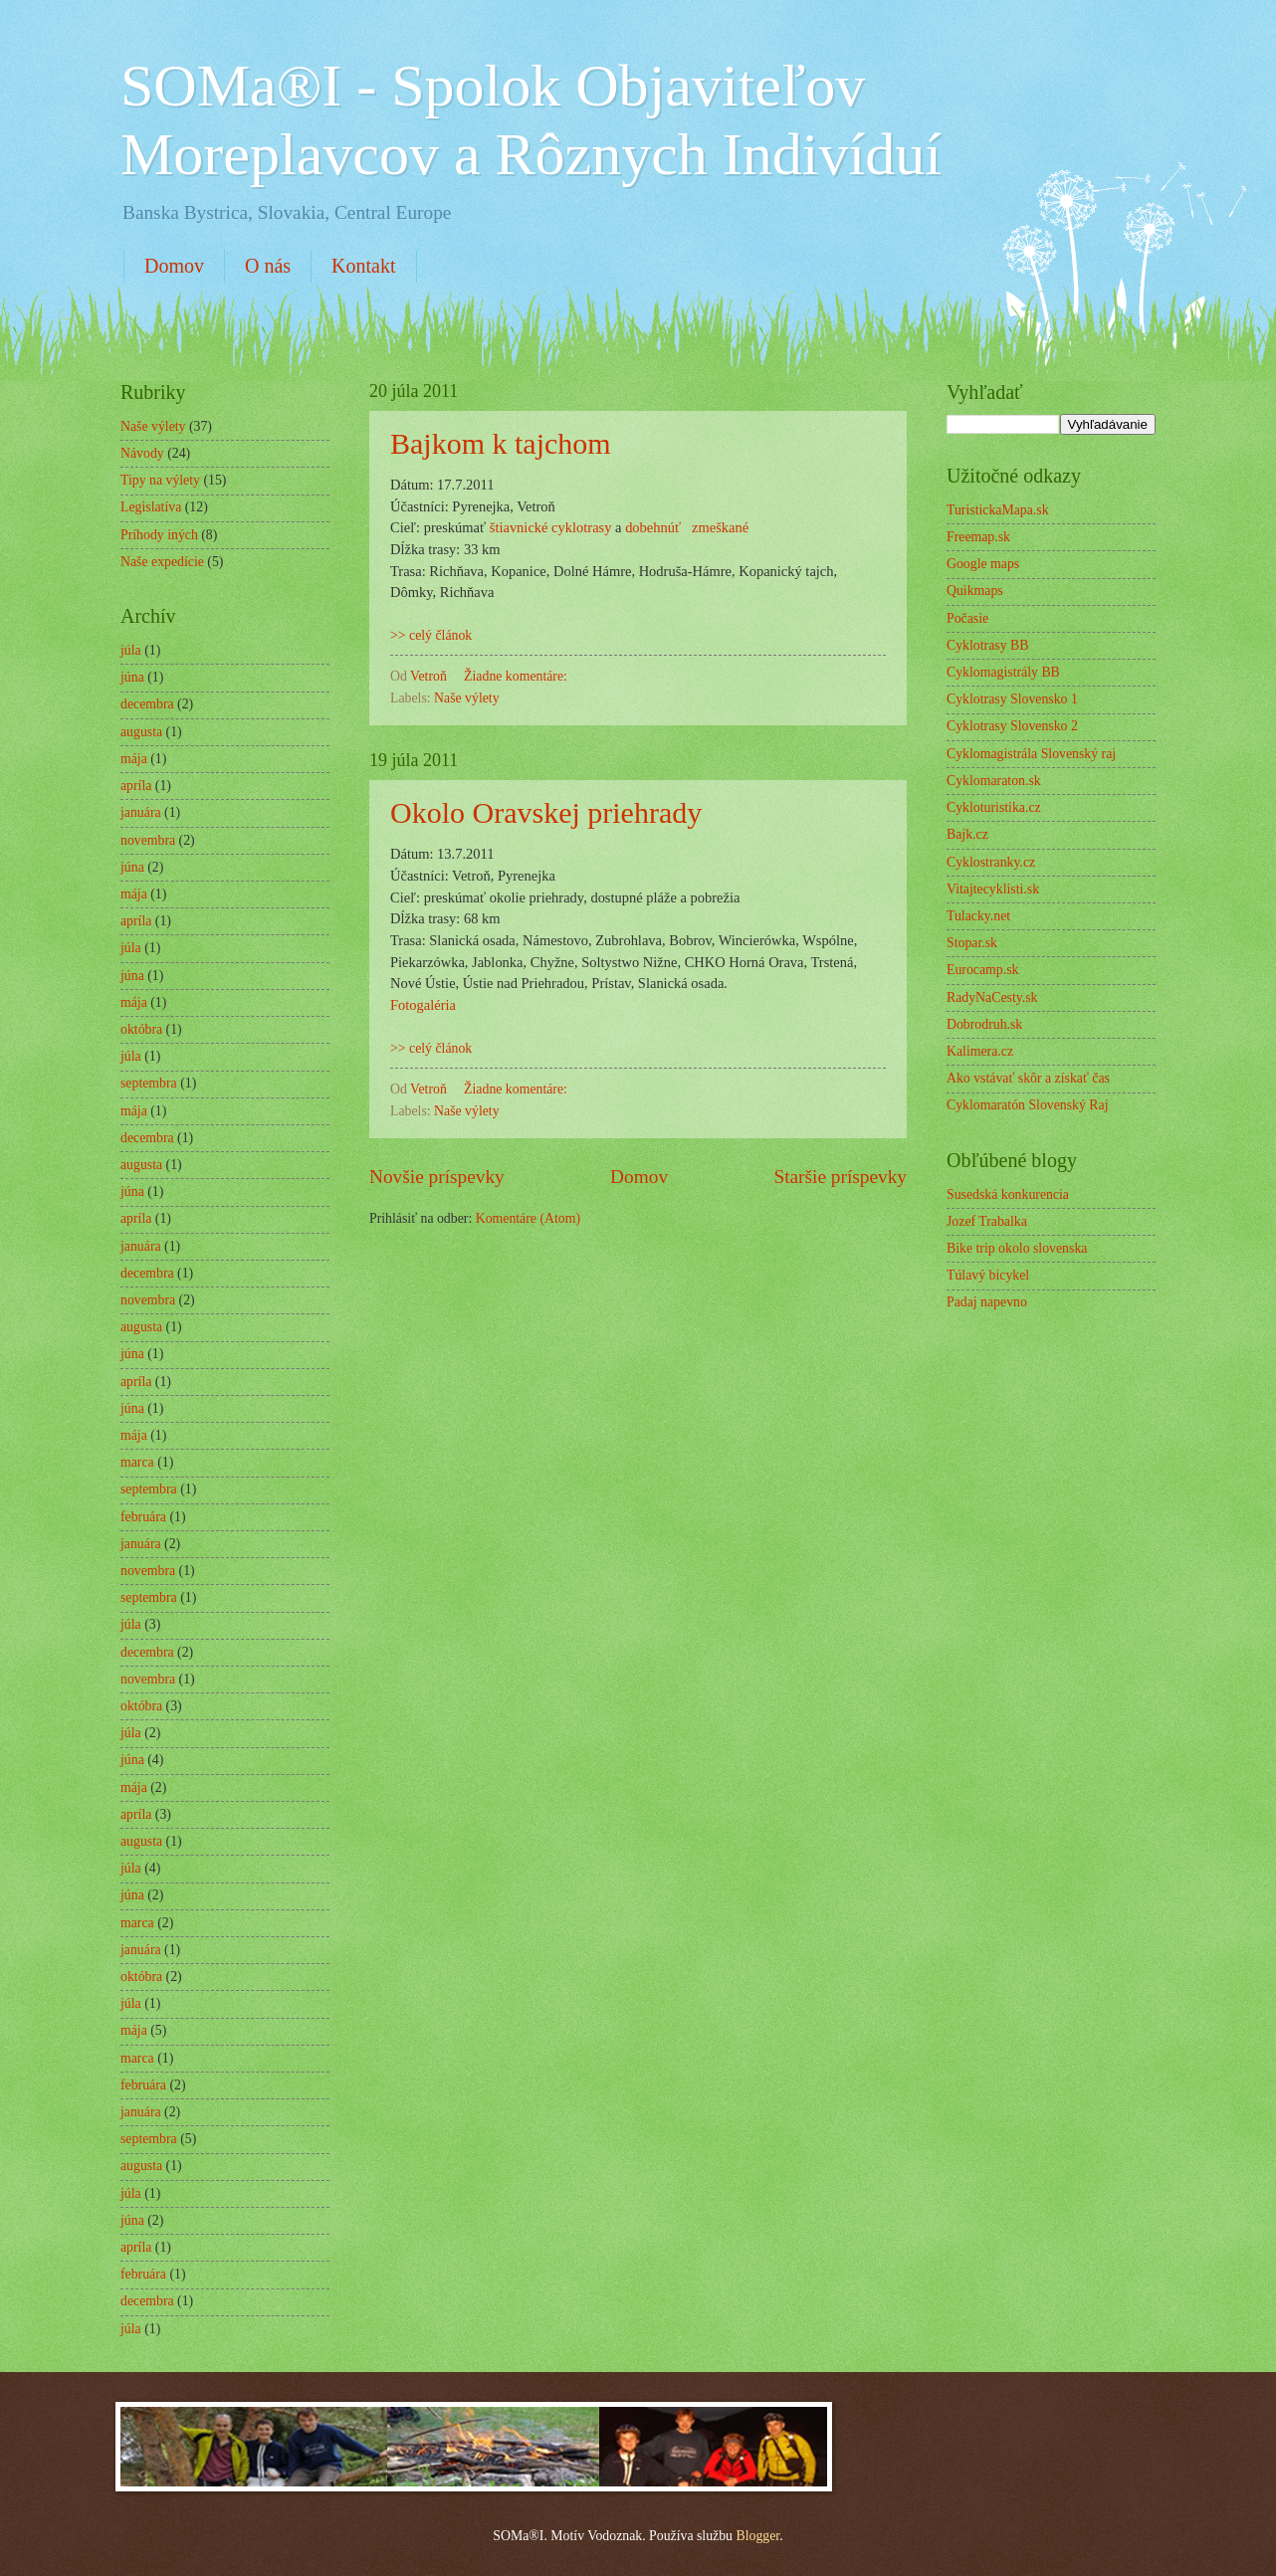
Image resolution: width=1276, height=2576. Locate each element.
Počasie (967, 618)
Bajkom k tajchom (500, 443)
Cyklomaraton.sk (994, 780)
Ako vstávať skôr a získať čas (1028, 1078)
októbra (141, 1029)
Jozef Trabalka (987, 1221)
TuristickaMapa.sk (998, 509)
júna (132, 677)
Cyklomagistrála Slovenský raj (1031, 753)
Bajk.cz (967, 834)
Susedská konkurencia (1008, 1194)
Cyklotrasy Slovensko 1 (1012, 699)
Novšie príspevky (437, 1176)
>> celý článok (431, 635)
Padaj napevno (987, 1301)
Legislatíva (150, 506)
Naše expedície (162, 561)
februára (143, 1516)
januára (140, 812)
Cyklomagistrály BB (1003, 672)
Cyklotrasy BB (987, 645)
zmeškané (720, 527)
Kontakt (363, 266)
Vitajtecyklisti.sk (993, 889)
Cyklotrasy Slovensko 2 (1012, 725)
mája (133, 758)
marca (137, 1462)
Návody (142, 453)
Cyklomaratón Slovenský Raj (1027, 1104)
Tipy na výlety (160, 480)
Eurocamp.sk (982, 969)
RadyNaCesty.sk (992, 997)
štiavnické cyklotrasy (551, 527)
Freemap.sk (978, 536)
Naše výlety (467, 698)
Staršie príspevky (840, 1176)
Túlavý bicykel (988, 1275)
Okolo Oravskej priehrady (546, 812)
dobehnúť (653, 527)
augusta (141, 731)
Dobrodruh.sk (984, 1024)
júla (130, 650)
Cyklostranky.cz (991, 862)
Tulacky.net (978, 915)
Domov (174, 266)
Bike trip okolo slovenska (1017, 1248)
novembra (147, 840)
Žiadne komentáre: (517, 676)
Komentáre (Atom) (528, 1218)
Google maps (983, 563)
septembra (148, 1083)
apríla (135, 785)
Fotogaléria (423, 1005)
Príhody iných (159, 534)
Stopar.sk (972, 942)
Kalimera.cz (980, 1051)
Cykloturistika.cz (994, 807)
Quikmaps (975, 590)
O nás (268, 266)
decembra (147, 703)
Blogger (757, 2535)
